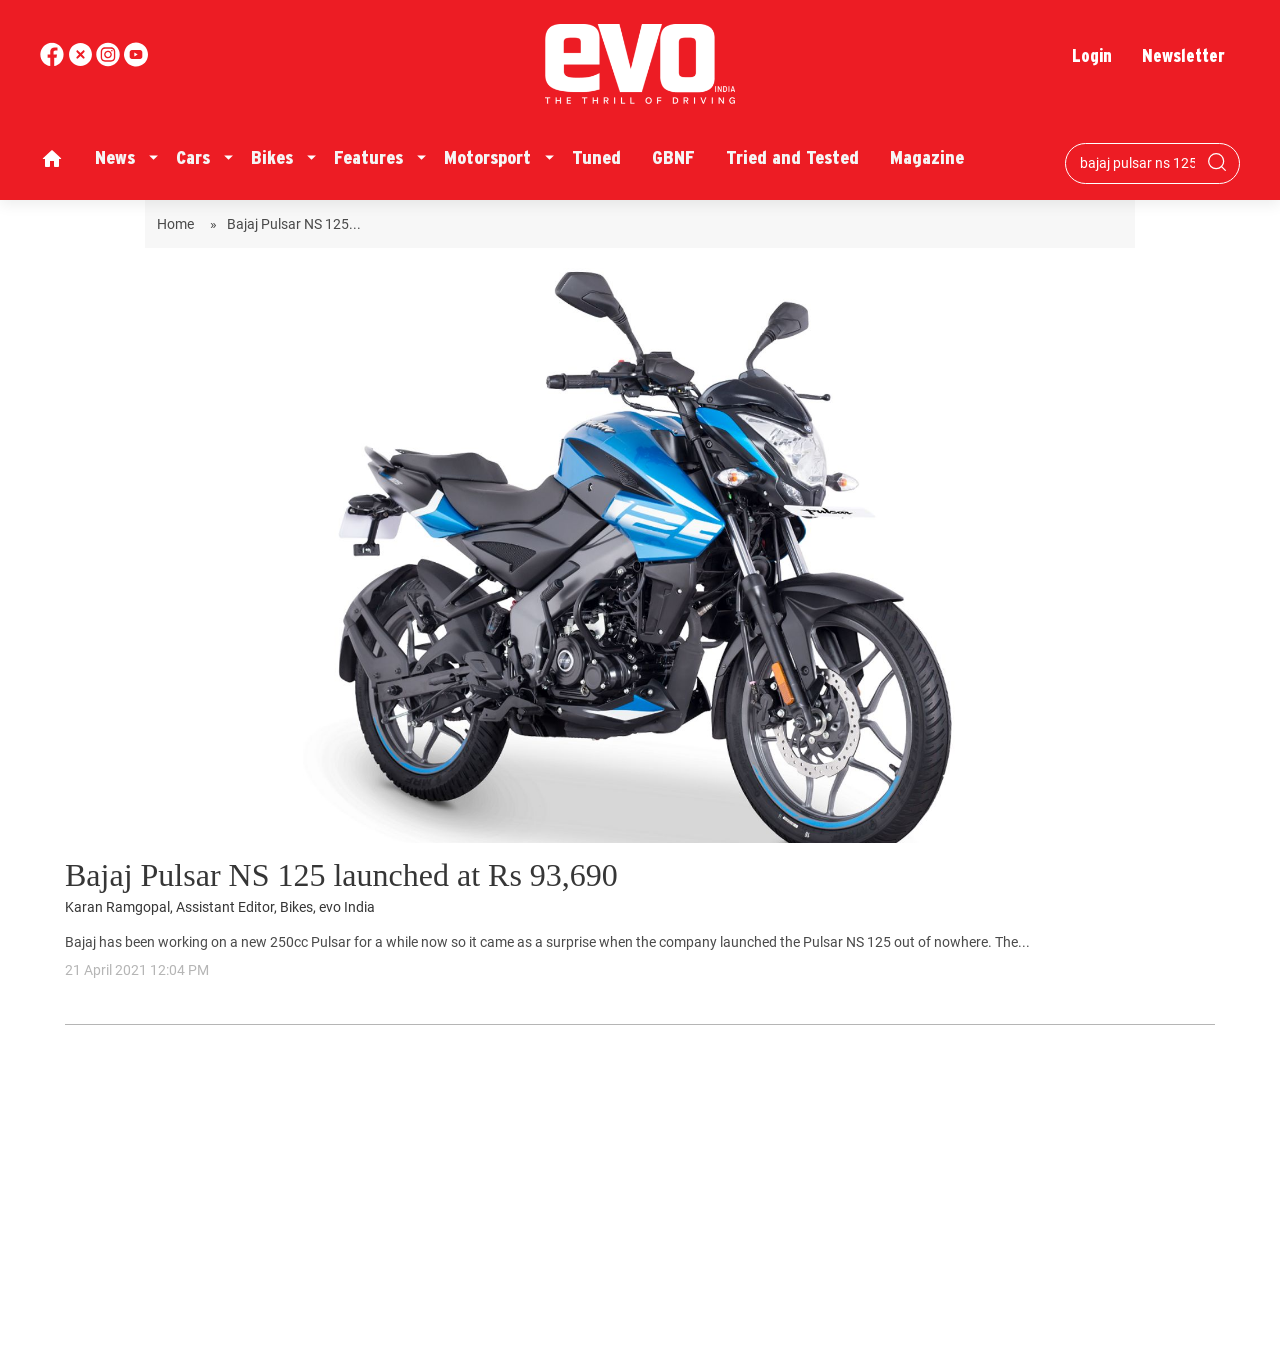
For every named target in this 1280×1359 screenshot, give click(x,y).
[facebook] (54, 61)
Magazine (927, 157)
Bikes (272, 157)
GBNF (673, 157)
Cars (193, 157)
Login (1092, 55)
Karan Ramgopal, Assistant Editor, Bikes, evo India (220, 907)
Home (178, 224)
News (115, 157)
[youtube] (110, 61)
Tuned (596, 157)
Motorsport (487, 157)
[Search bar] (1137, 163)
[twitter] (82, 61)
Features (368, 157)
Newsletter (1183, 55)
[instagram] (136, 61)
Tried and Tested (792, 157)
